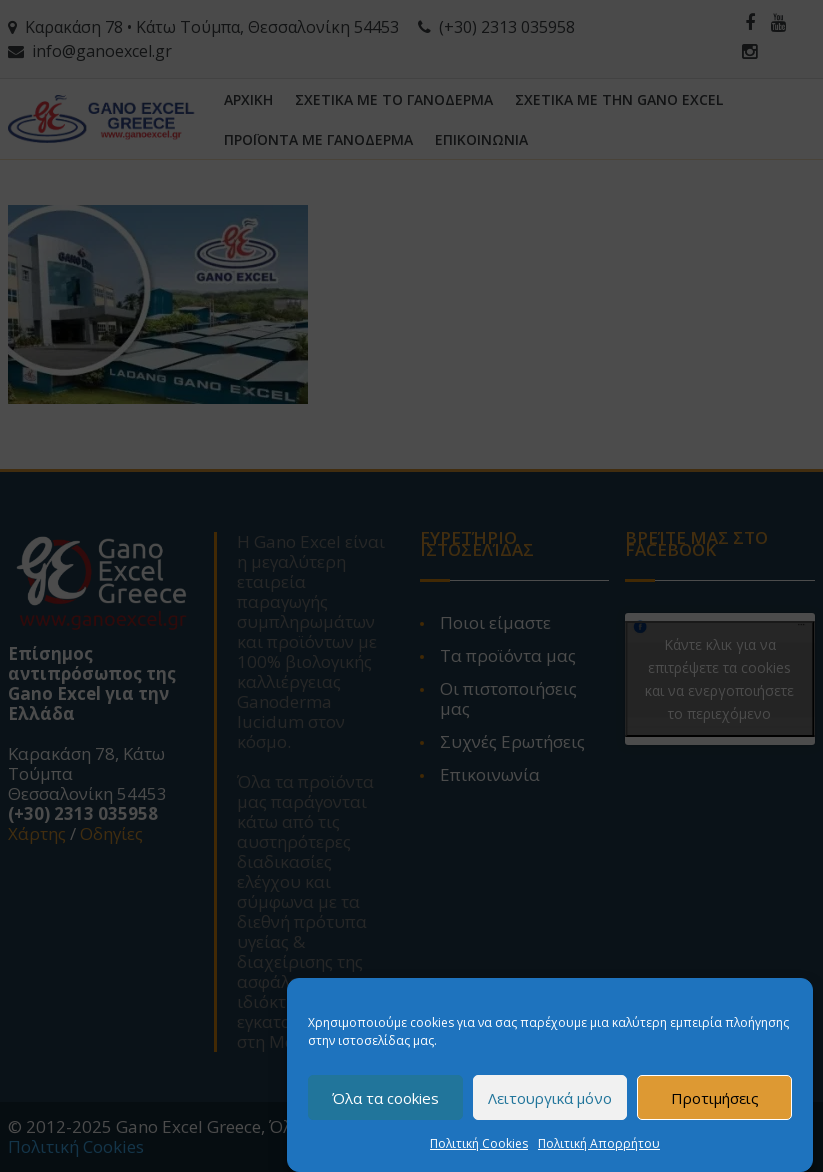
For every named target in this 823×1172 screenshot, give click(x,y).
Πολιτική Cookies (479, 1146)
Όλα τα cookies (385, 1101)
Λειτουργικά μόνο (550, 1101)
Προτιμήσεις (715, 1101)
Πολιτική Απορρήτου (599, 1146)
